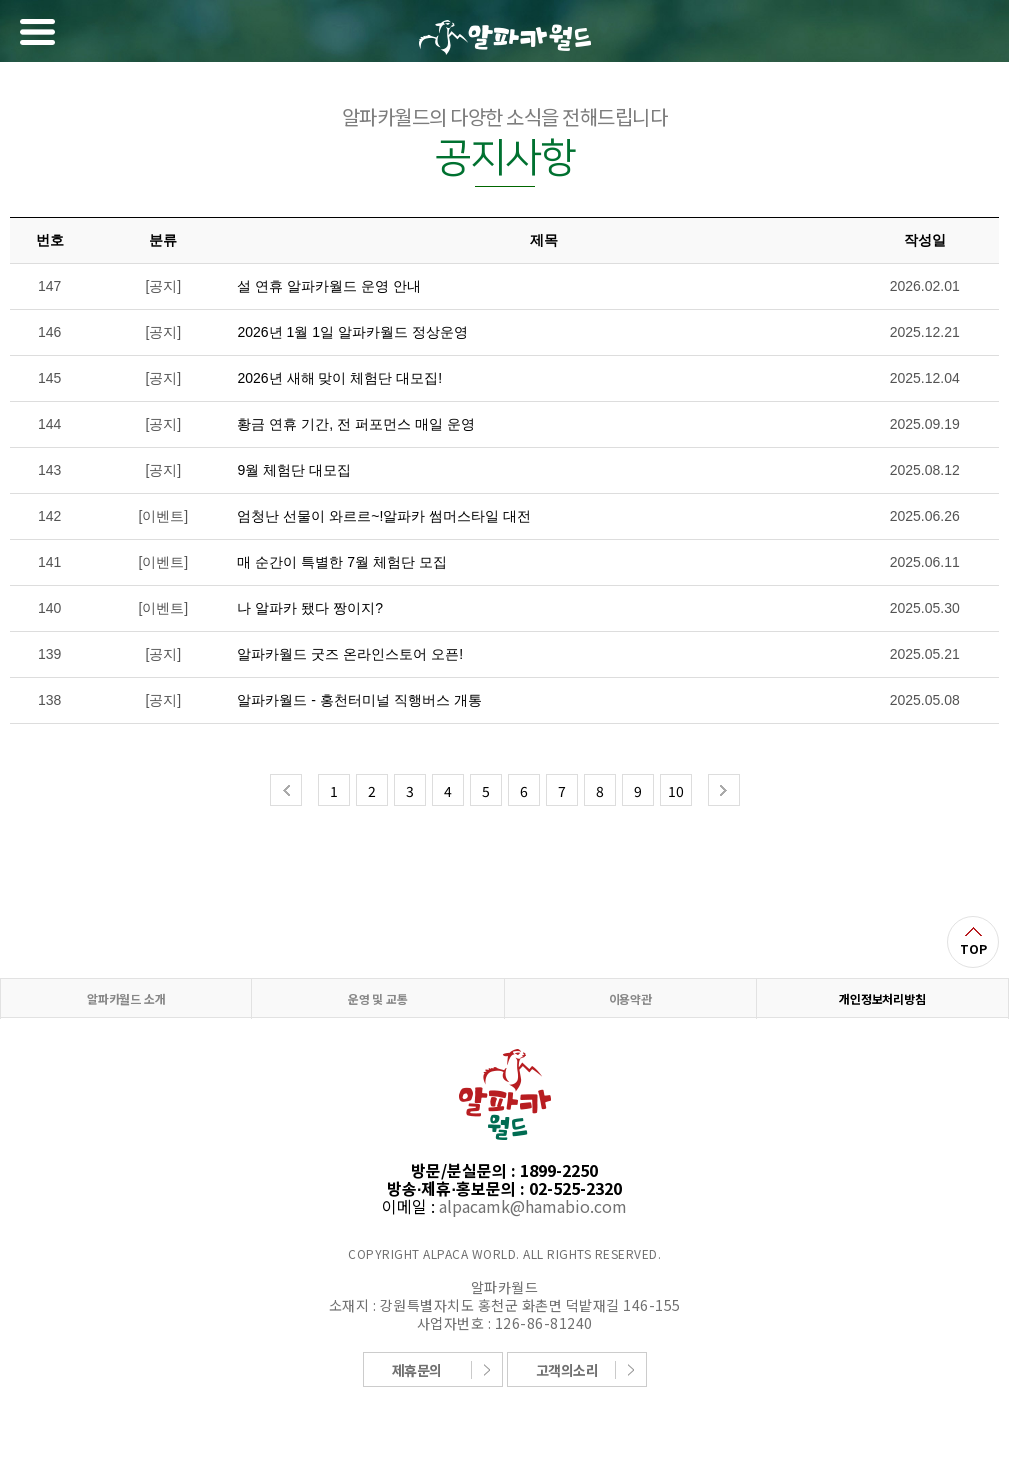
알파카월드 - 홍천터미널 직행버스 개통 (359, 700)
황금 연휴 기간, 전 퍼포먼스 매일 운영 (355, 424)
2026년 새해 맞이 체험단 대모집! (339, 378)
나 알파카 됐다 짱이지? (309, 608)
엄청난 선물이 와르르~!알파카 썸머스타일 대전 (384, 516)
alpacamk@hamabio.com (533, 1206)
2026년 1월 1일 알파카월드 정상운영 (352, 332)
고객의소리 (567, 1370)
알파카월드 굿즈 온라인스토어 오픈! (350, 654)
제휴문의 (417, 1370)
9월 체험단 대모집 (294, 470)
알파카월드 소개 (126, 998)
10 (676, 791)
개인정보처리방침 (882, 998)
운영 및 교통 (378, 998)
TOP (973, 948)
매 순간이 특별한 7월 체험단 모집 (341, 562)
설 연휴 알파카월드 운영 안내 (329, 286)
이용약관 (630, 998)
